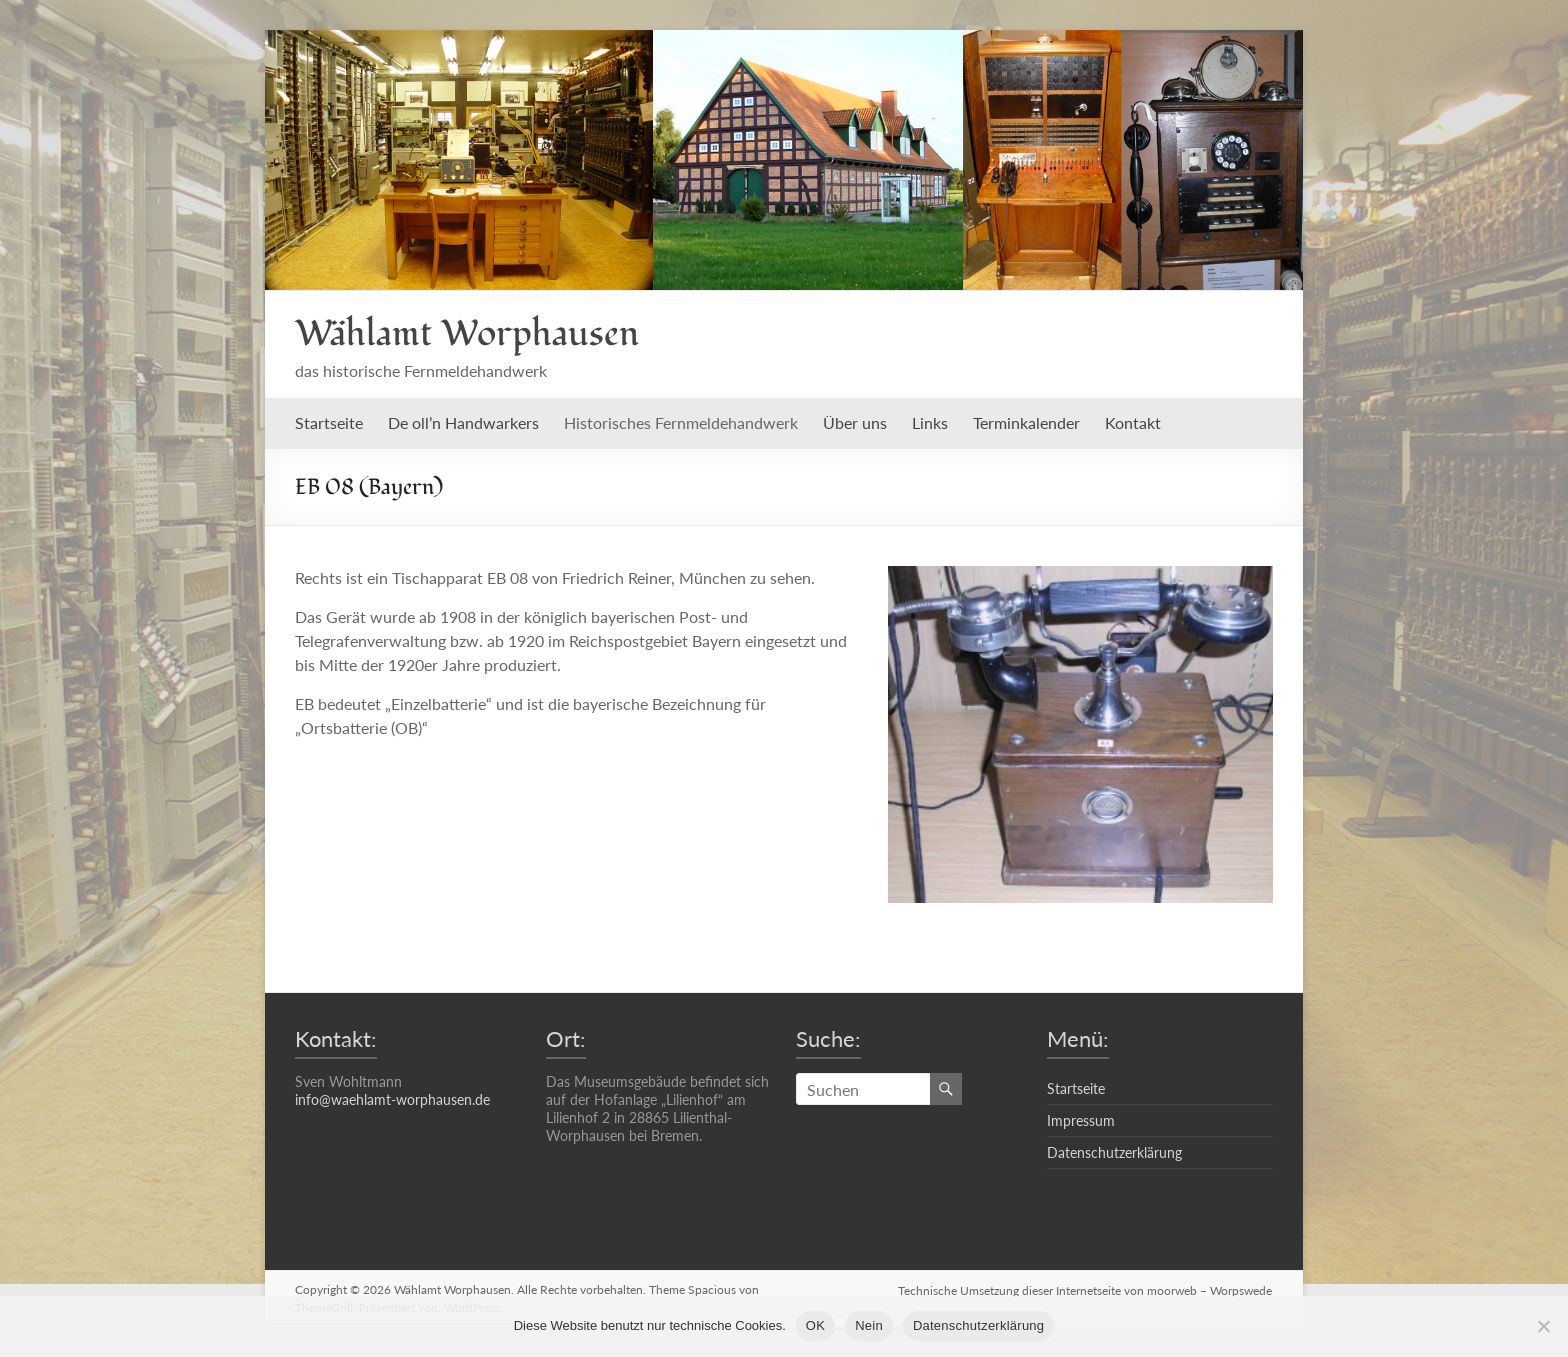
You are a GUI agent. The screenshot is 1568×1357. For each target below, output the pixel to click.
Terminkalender (1026, 422)
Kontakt (1133, 422)
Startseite (329, 422)
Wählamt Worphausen (467, 334)
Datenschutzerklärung (1114, 1152)
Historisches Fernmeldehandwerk (681, 422)
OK (815, 1325)
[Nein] (1543, 1326)
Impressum (1081, 1120)
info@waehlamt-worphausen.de (392, 1099)
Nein (869, 1325)
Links (930, 422)
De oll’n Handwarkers (463, 422)
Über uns (855, 422)
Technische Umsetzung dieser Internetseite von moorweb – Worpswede (1086, 1289)
